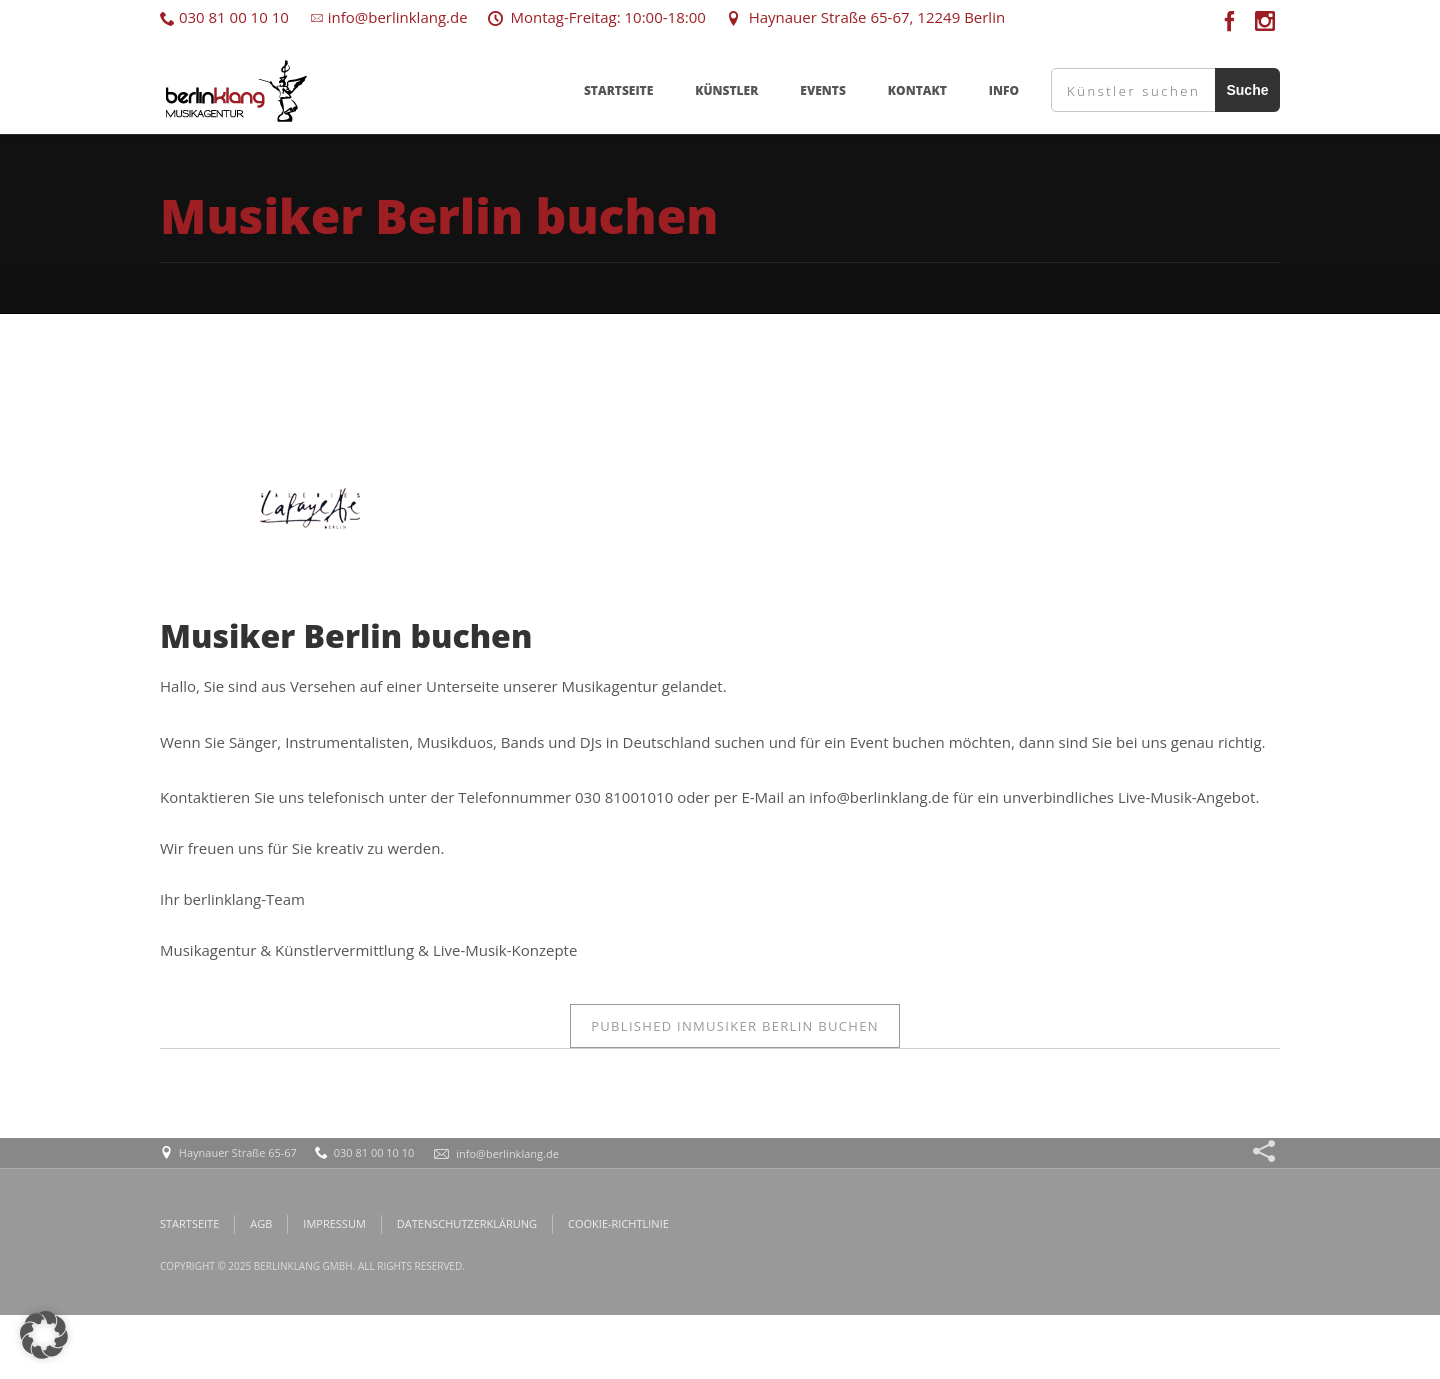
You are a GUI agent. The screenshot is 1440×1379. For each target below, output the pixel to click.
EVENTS (823, 90)
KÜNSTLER (726, 90)
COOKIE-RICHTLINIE (618, 1223)
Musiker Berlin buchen (735, 1026)
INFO (1004, 90)
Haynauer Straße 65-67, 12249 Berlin (865, 17)
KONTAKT (917, 90)
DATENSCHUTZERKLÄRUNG (467, 1223)
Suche (1247, 90)
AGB (261, 1223)
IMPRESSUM (334, 1223)
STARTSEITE (618, 90)
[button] (44, 1335)
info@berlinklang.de (388, 17)
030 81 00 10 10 (224, 17)
